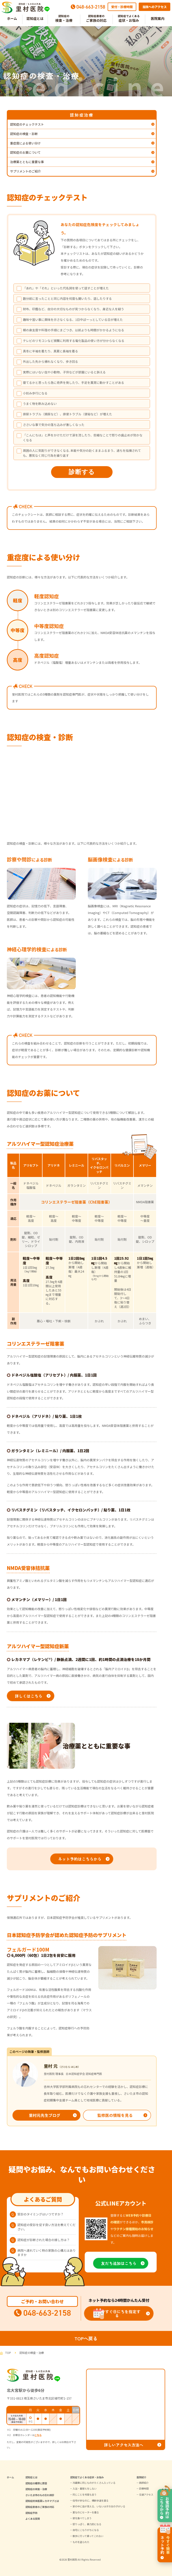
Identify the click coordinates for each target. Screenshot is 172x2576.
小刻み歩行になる (35, 393)
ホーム (12, 18)
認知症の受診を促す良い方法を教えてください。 (46, 2226)
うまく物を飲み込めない (40, 403)
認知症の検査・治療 (36, 2489)
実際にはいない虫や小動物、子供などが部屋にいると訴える (64, 372)
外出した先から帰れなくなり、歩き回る (50, 361)
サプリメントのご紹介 (82, 171)
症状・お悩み (128, 18)
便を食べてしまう (82, 2518)
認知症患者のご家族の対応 (39, 2507)
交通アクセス (146, 2494)
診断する (82, 471)
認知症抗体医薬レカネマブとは (42, 2501)
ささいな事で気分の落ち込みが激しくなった (53, 424)
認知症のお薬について (82, 152)
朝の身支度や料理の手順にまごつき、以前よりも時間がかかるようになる (73, 330)
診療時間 (144, 2488)
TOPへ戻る (86, 2338)
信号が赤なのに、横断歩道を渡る (90, 2500)
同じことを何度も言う (85, 2494)
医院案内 (157, 18)
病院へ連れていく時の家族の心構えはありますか (46, 2252)
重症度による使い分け (82, 143)
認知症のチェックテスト (82, 124)
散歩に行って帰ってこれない (88, 2536)
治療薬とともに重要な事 (82, 161)
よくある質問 (32, 2518)
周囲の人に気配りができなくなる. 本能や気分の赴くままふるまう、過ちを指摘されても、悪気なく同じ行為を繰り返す (82, 453)
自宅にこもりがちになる (86, 2530)
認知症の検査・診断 (82, 133)
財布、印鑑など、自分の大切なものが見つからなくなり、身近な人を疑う (73, 309)
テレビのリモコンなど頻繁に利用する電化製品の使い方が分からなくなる (73, 340)
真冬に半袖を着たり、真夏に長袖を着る (50, 351)
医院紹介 (141, 2477)
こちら (38, 2435)
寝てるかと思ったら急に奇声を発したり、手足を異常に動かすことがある (73, 382)
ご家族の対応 (96, 18)
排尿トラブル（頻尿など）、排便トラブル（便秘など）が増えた (67, 414)
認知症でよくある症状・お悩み (87, 2477)
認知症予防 (31, 2513)
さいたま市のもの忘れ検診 (39, 2495)
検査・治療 (63, 18)
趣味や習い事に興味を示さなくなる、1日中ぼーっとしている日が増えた (73, 319)
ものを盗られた (81, 2542)
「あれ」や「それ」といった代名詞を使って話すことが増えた (66, 288)
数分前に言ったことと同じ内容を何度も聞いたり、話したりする (67, 298)
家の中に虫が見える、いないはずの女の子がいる (99, 2506)
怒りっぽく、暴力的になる (87, 2524)
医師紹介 (144, 2482)
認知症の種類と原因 (36, 2483)
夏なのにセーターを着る (86, 2512)
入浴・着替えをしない (85, 2488)
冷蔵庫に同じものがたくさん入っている (94, 2482)
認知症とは (35, 18)
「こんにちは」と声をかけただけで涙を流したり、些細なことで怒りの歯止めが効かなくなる (82, 437)
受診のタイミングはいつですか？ (40, 2214)
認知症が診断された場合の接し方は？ (43, 2240)
